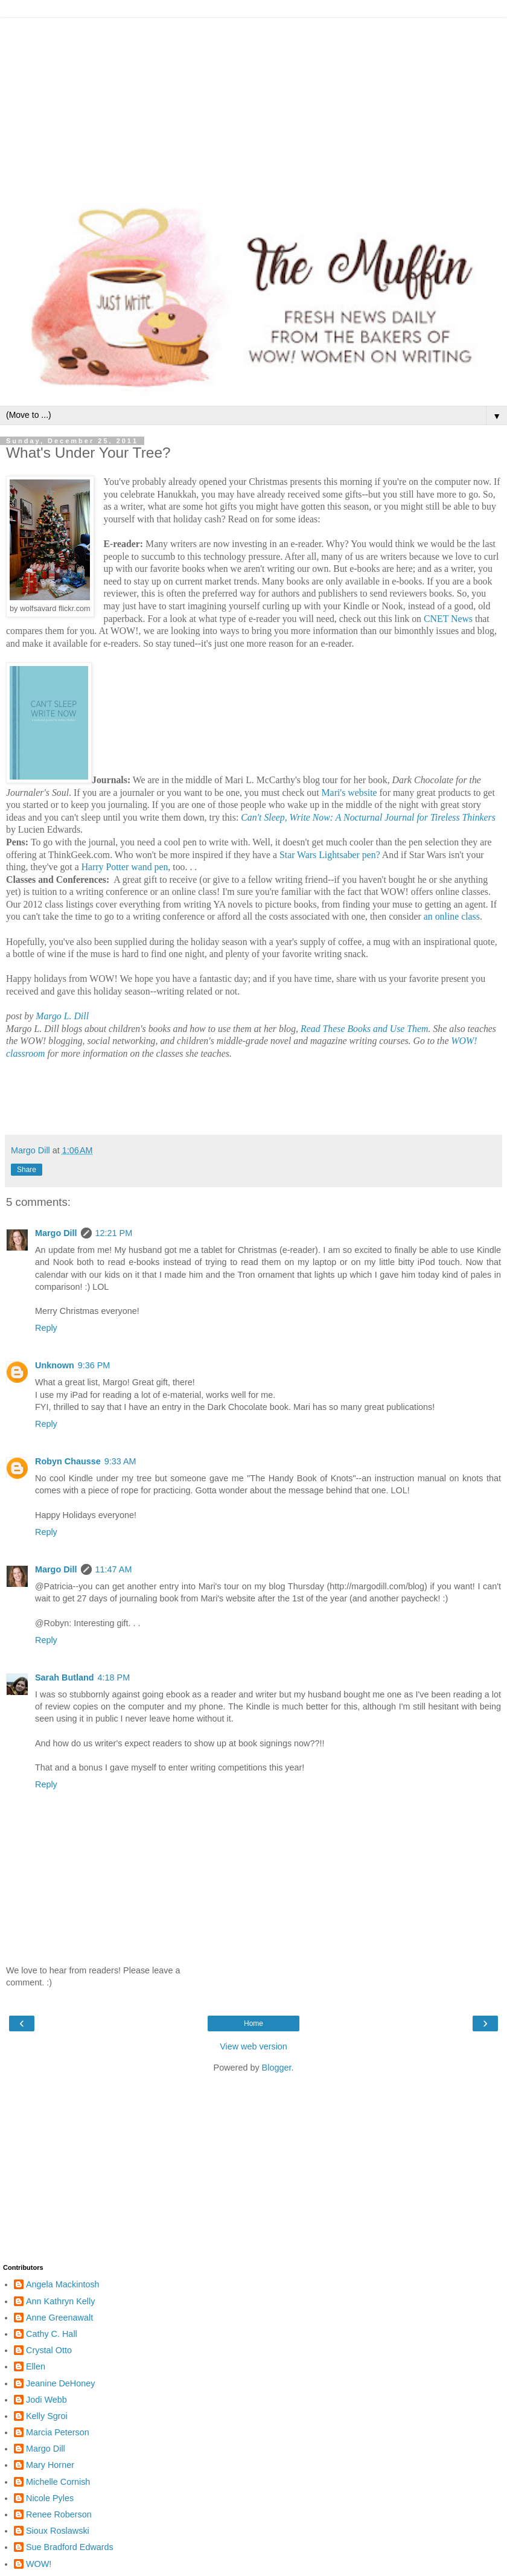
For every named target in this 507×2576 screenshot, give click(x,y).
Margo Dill (56, 1233)
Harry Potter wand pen (124, 867)
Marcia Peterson (57, 2432)
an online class (450, 916)
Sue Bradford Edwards (69, 2547)
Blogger (277, 2067)
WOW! (38, 2564)
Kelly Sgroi (47, 2416)
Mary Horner (50, 2465)
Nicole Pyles (50, 2498)
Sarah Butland (64, 1677)
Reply (46, 1328)
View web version (253, 2046)
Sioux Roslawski (57, 2531)
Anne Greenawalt (59, 2317)
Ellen (35, 2366)
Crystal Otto (49, 2350)
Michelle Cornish (58, 2482)
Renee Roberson (59, 2514)
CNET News (448, 619)
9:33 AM (120, 1461)
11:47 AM (113, 1569)
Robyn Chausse (68, 1461)
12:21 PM (114, 1233)
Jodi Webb (46, 2400)
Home (253, 2023)
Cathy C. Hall (51, 2334)
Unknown (54, 1365)
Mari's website (349, 792)
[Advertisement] (253, 102)
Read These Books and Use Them (364, 1029)
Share (26, 1169)
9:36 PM (94, 1365)
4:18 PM (114, 1677)
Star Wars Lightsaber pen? (329, 855)
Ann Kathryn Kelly (60, 2301)
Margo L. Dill (62, 1016)
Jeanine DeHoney (60, 2383)
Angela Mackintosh (63, 2284)
